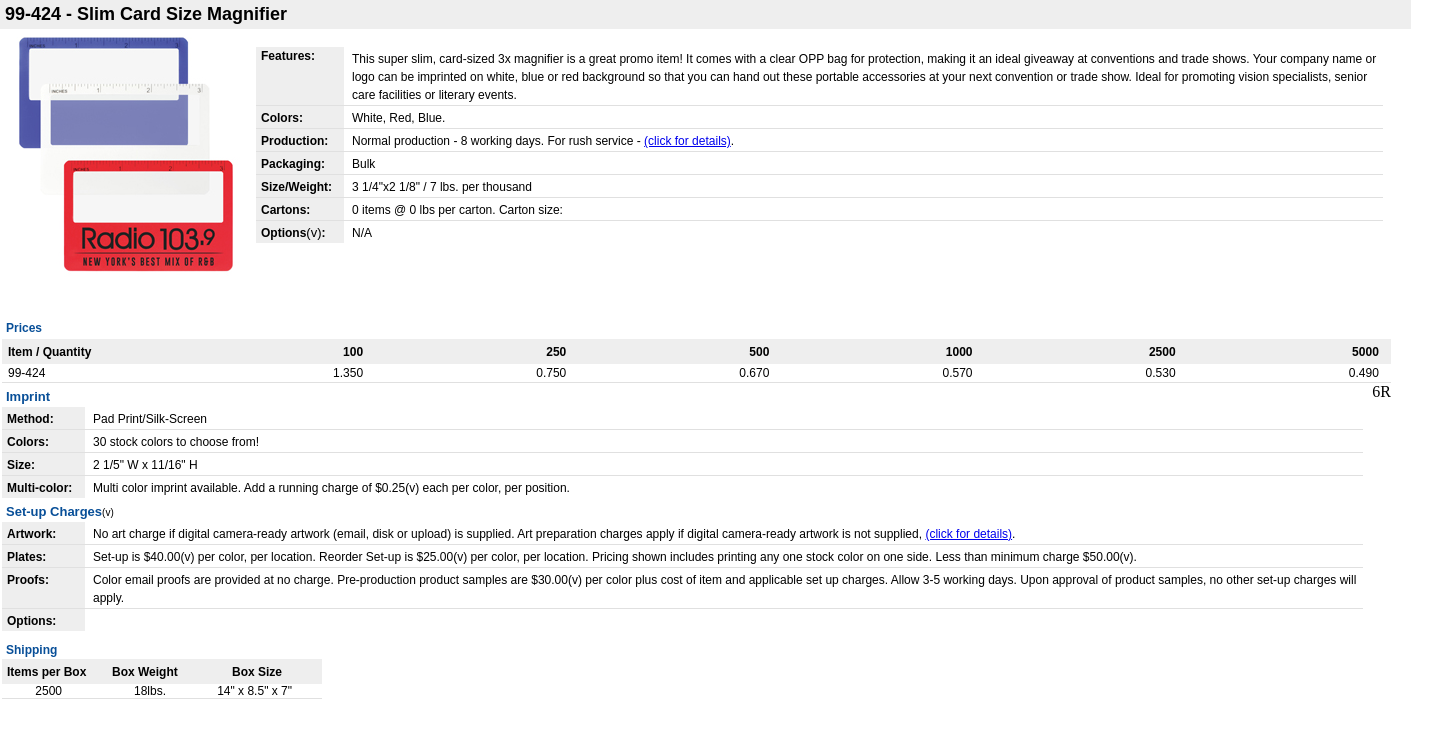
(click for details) (687, 141)
